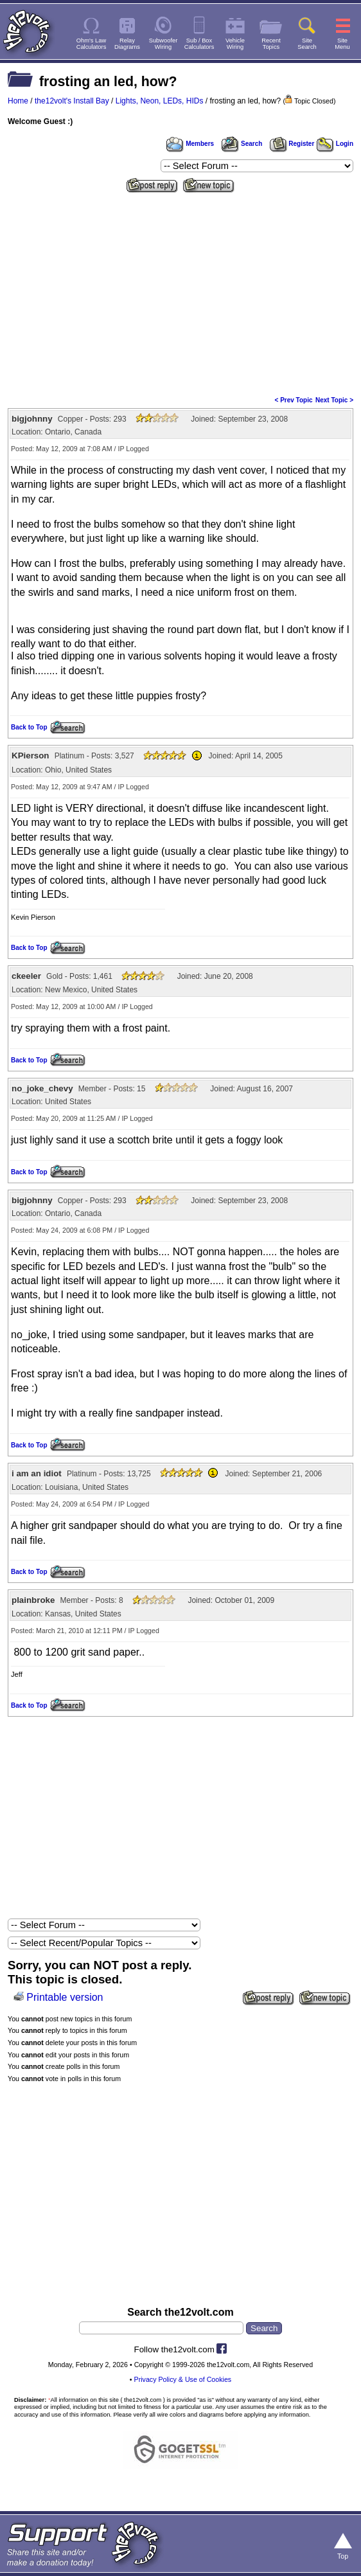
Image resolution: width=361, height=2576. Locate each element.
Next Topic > (334, 400)
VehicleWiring (235, 43)
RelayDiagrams (127, 43)
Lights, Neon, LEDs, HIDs (160, 100)
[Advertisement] (180, 293)
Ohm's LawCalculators (91, 43)
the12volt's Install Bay (72, 100)
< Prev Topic (294, 400)
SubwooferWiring (163, 43)
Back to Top (29, 727)
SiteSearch (307, 43)
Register (292, 143)
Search (241, 143)
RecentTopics (271, 43)
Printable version (64, 1997)
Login (335, 143)
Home (18, 100)
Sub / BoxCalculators (199, 43)
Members (190, 143)
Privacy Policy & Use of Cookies (183, 2379)
